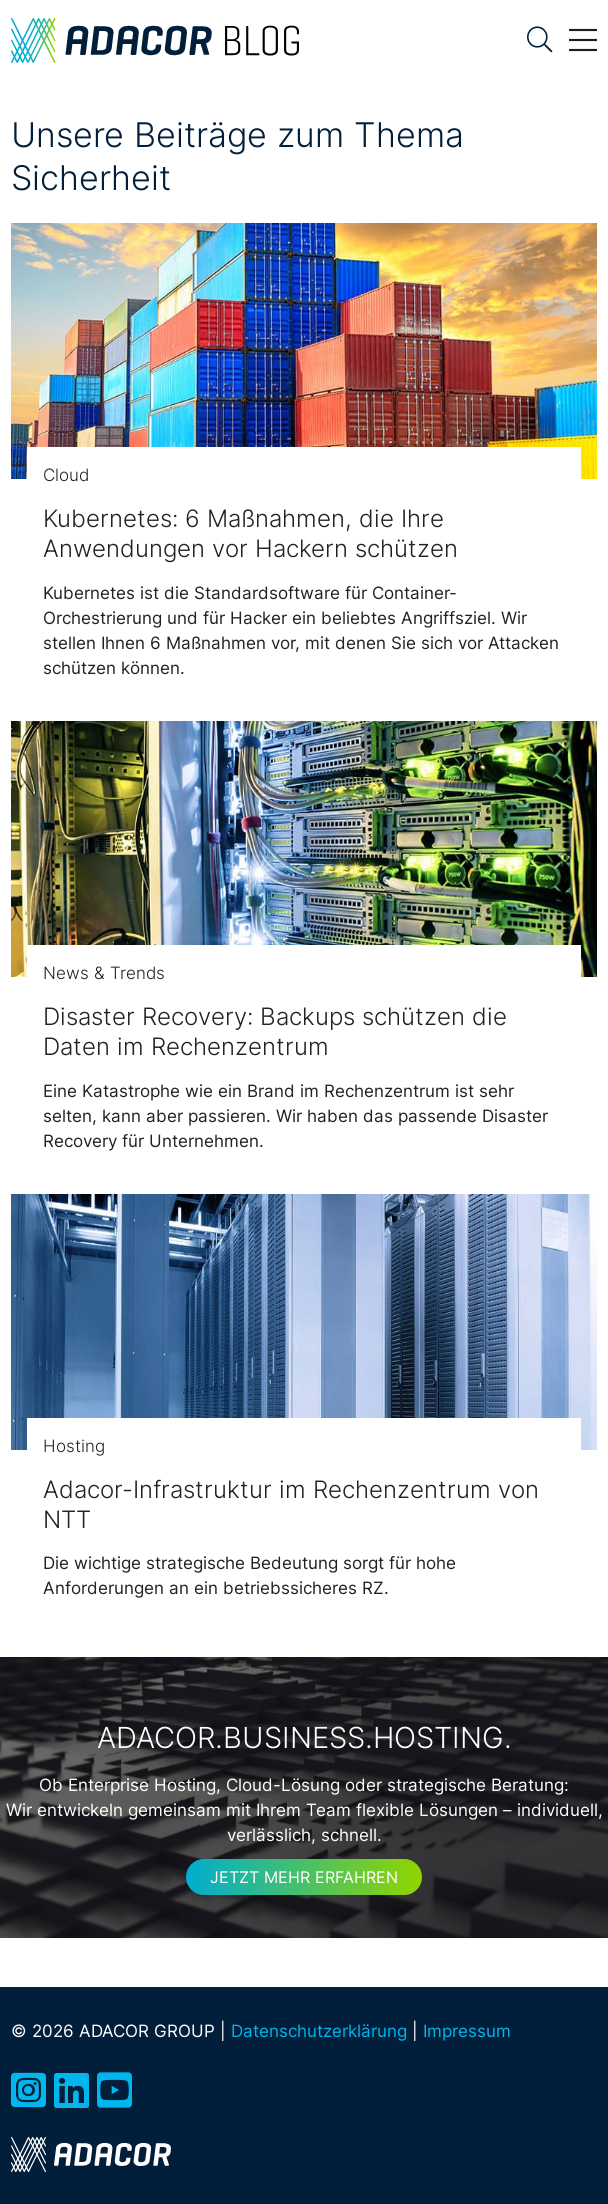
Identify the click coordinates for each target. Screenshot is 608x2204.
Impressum (467, 2031)
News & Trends (104, 973)
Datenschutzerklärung (319, 2031)
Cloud (66, 475)
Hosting (74, 1446)
